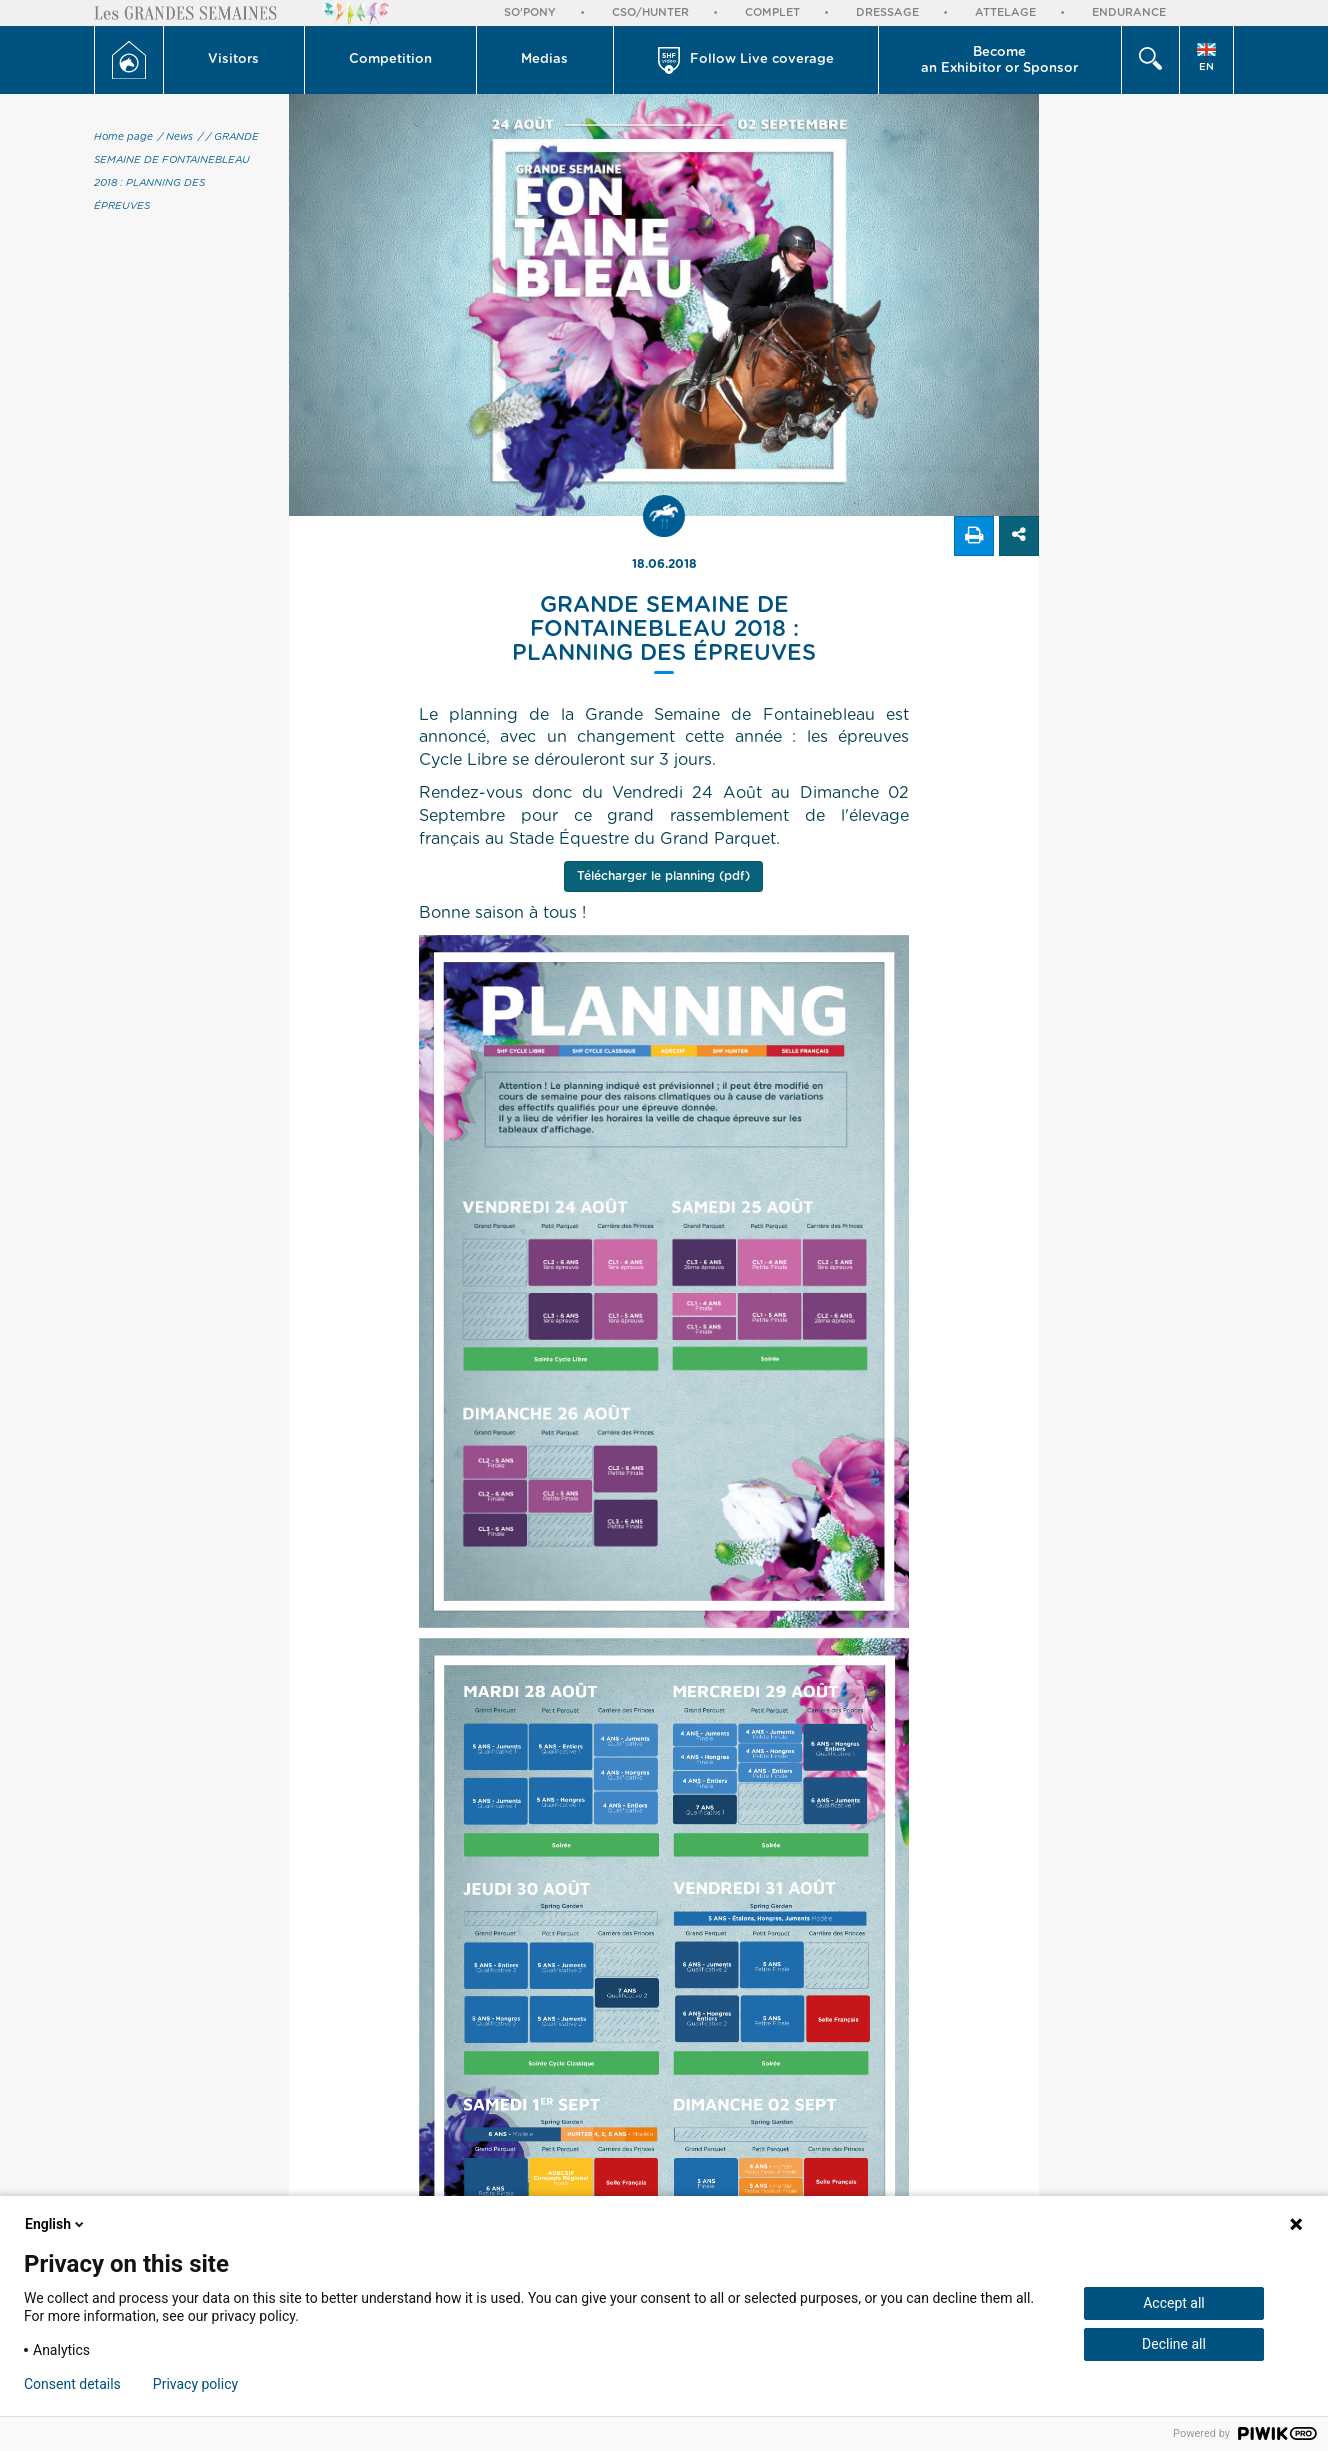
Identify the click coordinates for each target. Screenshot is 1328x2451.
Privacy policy (195, 2384)
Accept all (1174, 2303)
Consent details (72, 2384)
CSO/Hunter (650, 12)
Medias (544, 59)
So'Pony (530, 12)
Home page (123, 137)
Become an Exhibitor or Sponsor (999, 60)
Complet (772, 12)
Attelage (1005, 12)
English (56, 2224)
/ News (175, 137)
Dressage (887, 12)
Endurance (1129, 12)
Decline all (1174, 2344)
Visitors (233, 59)
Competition (390, 59)
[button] (234, 60)
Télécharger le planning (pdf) (663, 876)
